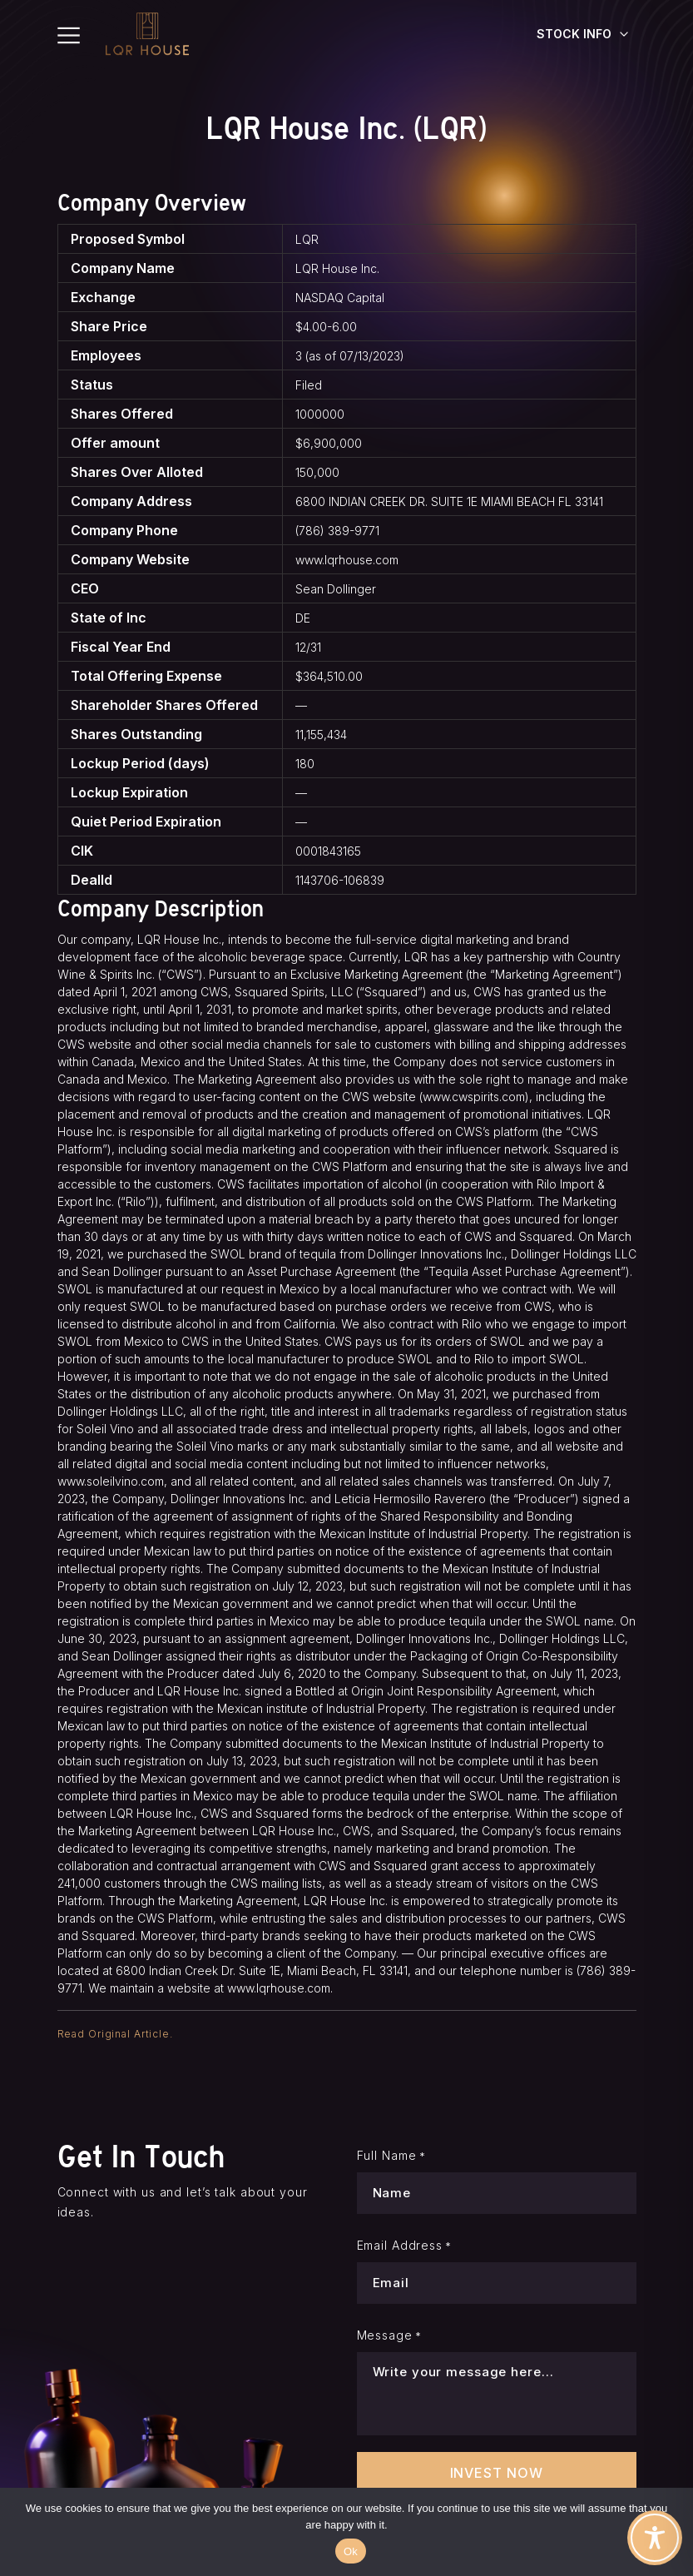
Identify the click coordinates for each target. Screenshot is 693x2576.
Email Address (405, 2246)
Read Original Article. (115, 2034)
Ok (351, 2551)
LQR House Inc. (337, 268)
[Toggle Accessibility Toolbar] (655, 2538)
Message (389, 2335)
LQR (307, 239)
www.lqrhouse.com (346, 560)
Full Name (391, 2156)
